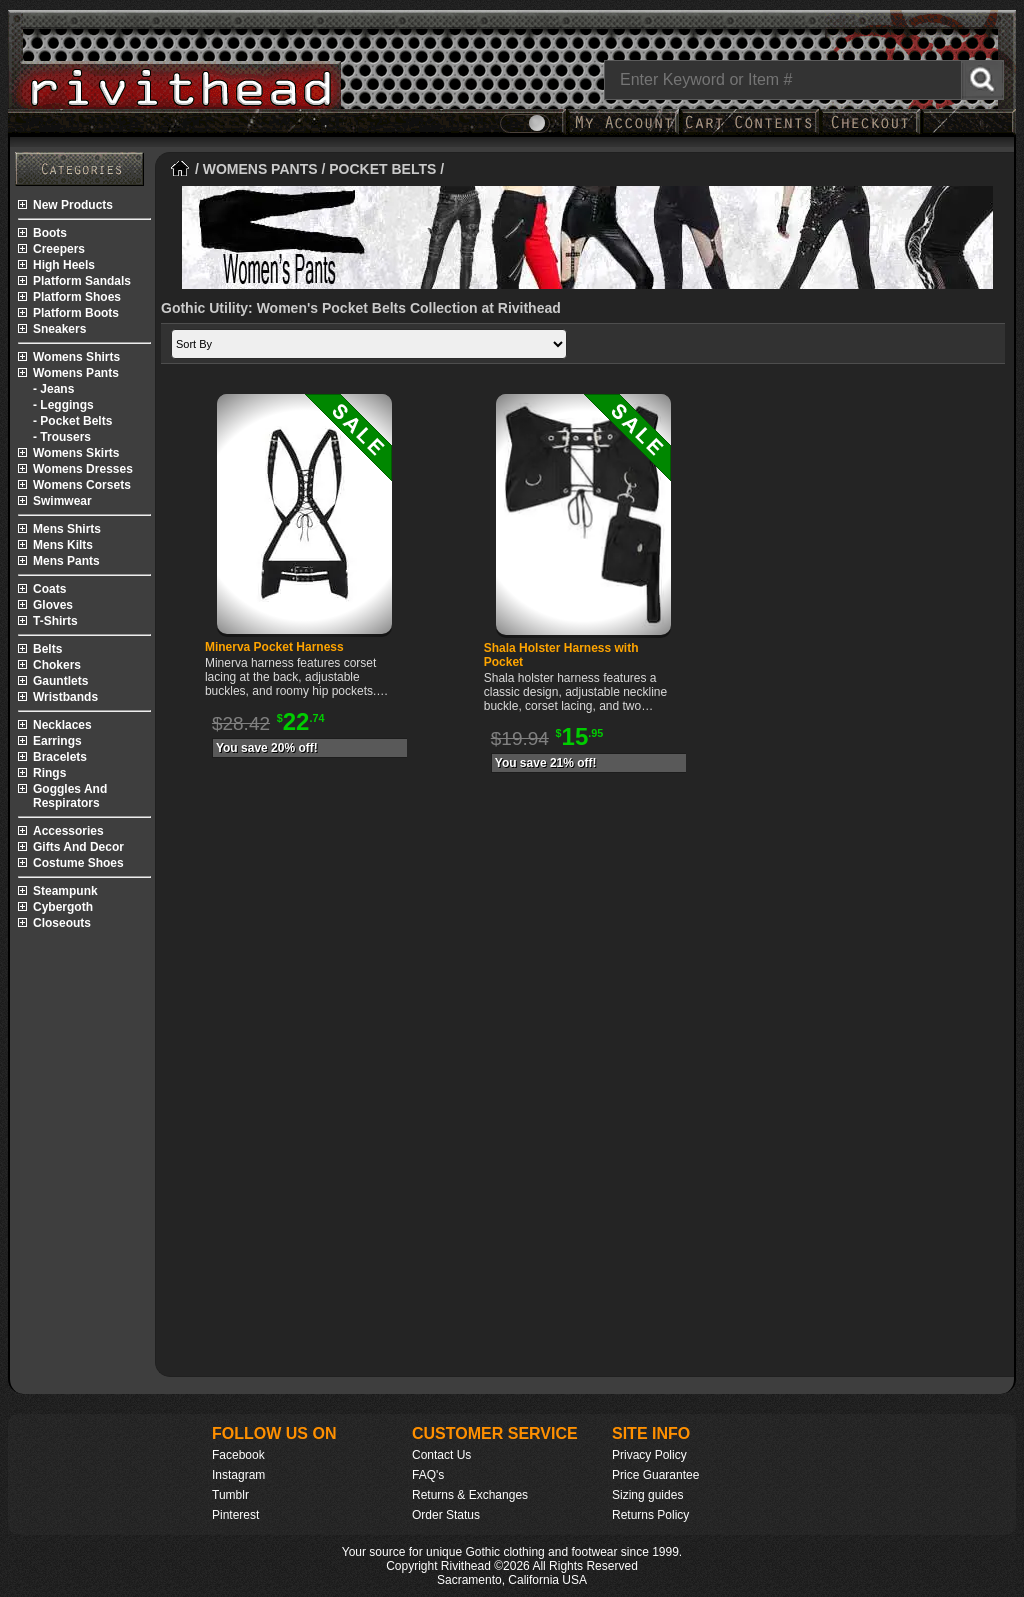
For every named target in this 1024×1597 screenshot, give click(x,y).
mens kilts (63, 545)
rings (49, 773)
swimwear (62, 501)
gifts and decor (78, 847)
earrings (57, 741)
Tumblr (230, 1495)
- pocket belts (72, 421)
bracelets (60, 757)
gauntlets (60, 681)
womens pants (76, 373)
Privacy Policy (649, 1455)
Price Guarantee (655, 1475)
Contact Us (441, 1455)
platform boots (76, 313)
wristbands (65, 697)
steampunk (65, 891)
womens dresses (83, 469)
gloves (53, 605)
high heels (64, 265)
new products (73, 205)
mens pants (66, 561)
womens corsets (82, 485)
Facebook (238, 1455)
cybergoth (63, 907)
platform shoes (77, 297)
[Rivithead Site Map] (79, 169)
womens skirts (76, 453)
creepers (59, 249)
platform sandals (82, 281)
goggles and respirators (70, 796)
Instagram (238, 1475)
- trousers (62, 437)
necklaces (62, 725)
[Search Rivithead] (982, 80)
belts (47, 649)
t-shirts (55, 621)
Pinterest (235, 1515)
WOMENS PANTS (260, 169)
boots (50, 233)
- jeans (53, 389)
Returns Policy (650, 1515)
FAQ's (428, 1475)
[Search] (804, 80)
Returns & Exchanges (470, 1495)
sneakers (59, 329)
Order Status (446, 1515)
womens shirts (76, 357)
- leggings (63, 405)
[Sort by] (369, 344)
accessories (68, 831)
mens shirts (67, 529)
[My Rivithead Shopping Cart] (749, 132)
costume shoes (78, 863)
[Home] (181, 169)
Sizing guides (647, 1495)
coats (49, 589)
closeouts (62, 923)
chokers (57, 665)
